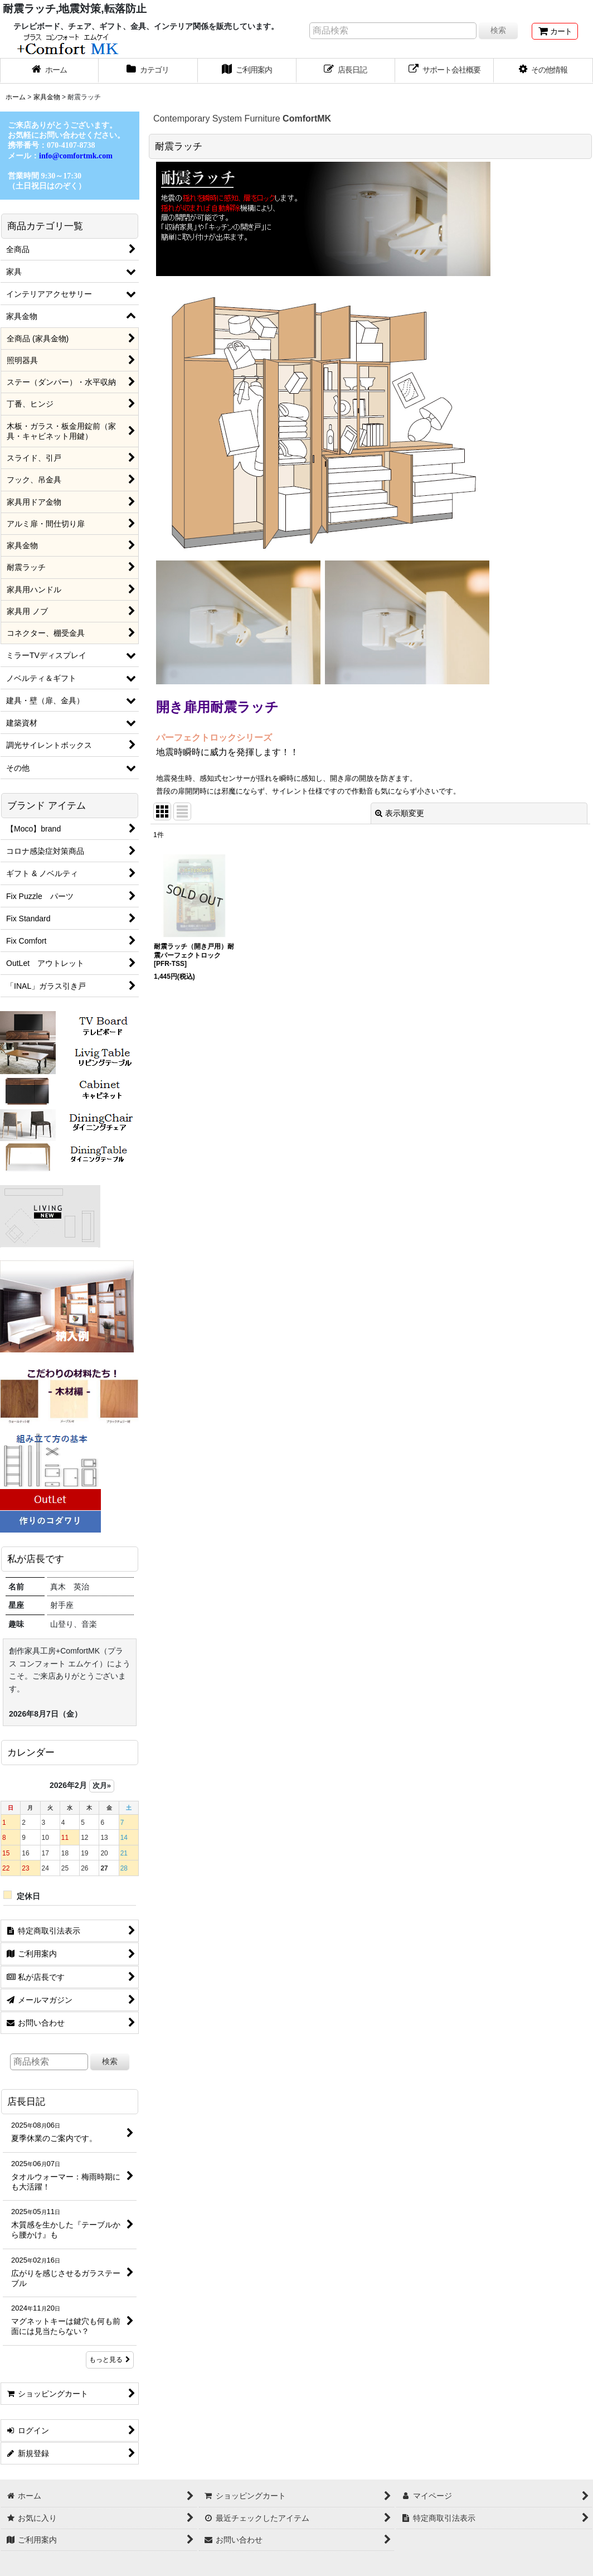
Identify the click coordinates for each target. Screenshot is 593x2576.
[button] (543, 71)
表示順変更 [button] (399, 813)
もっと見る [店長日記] (109, 2360)
